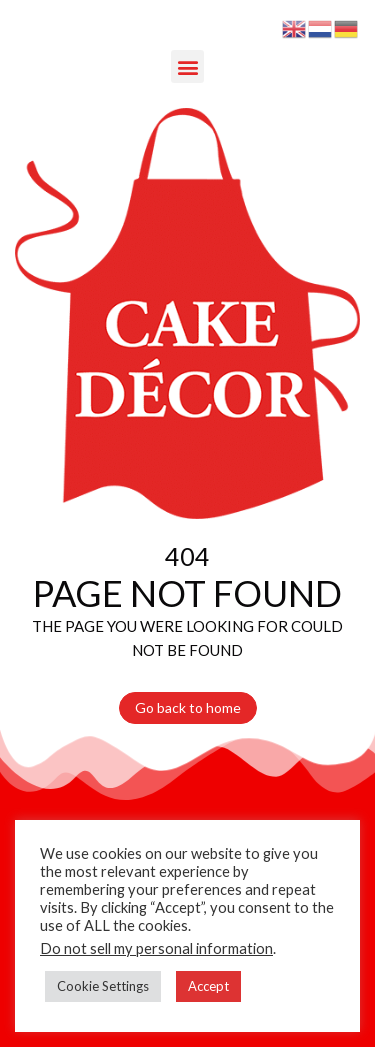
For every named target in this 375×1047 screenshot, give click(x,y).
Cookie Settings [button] (103, 986)
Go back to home (188, 707)
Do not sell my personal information (156, 948)
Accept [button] (208, 986)
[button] (187, 66)
